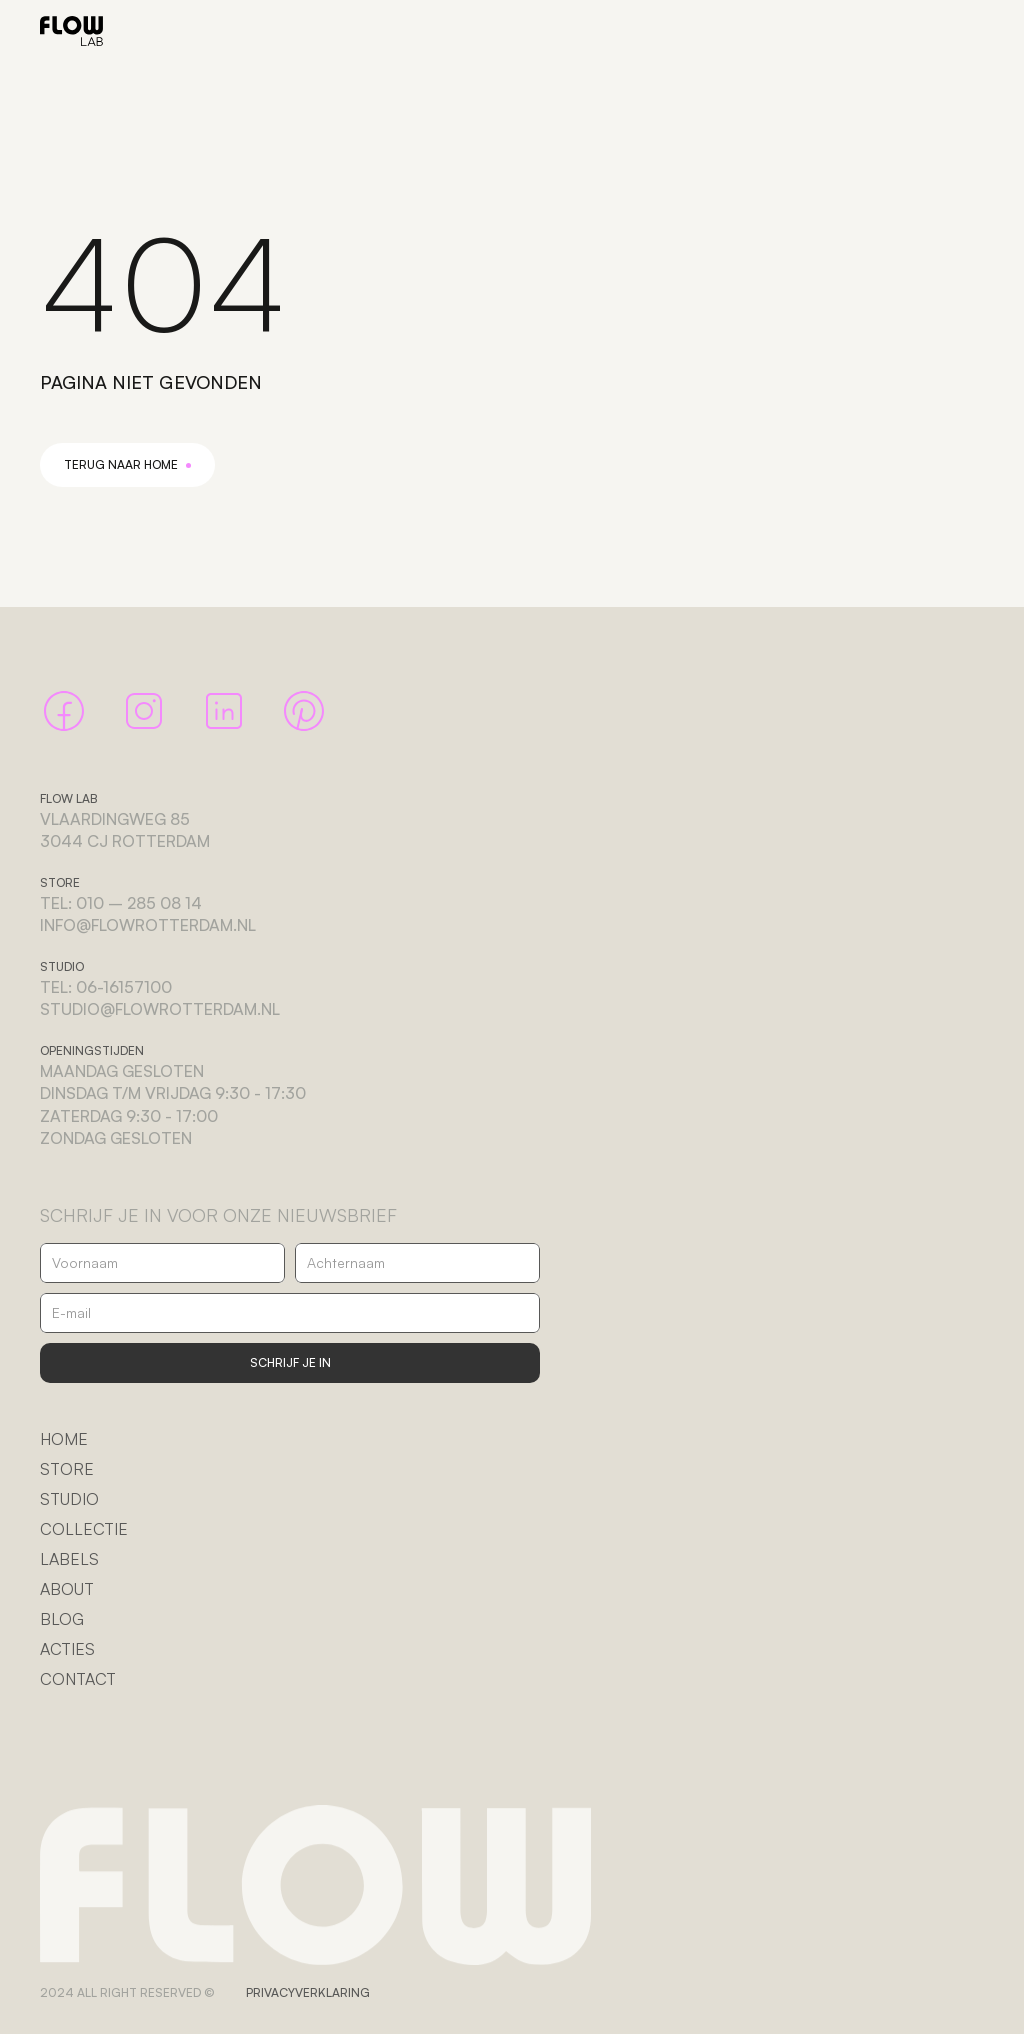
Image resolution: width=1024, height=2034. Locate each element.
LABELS (69, 1559)
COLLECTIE (84, 1529)
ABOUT (67, 1589)
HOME (64, 1439)
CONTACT (78, 1679)
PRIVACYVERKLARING (308, 1992)
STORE (67, 1469)
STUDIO (69, 1499)
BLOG (62, 1619)
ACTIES (67, 1649)
